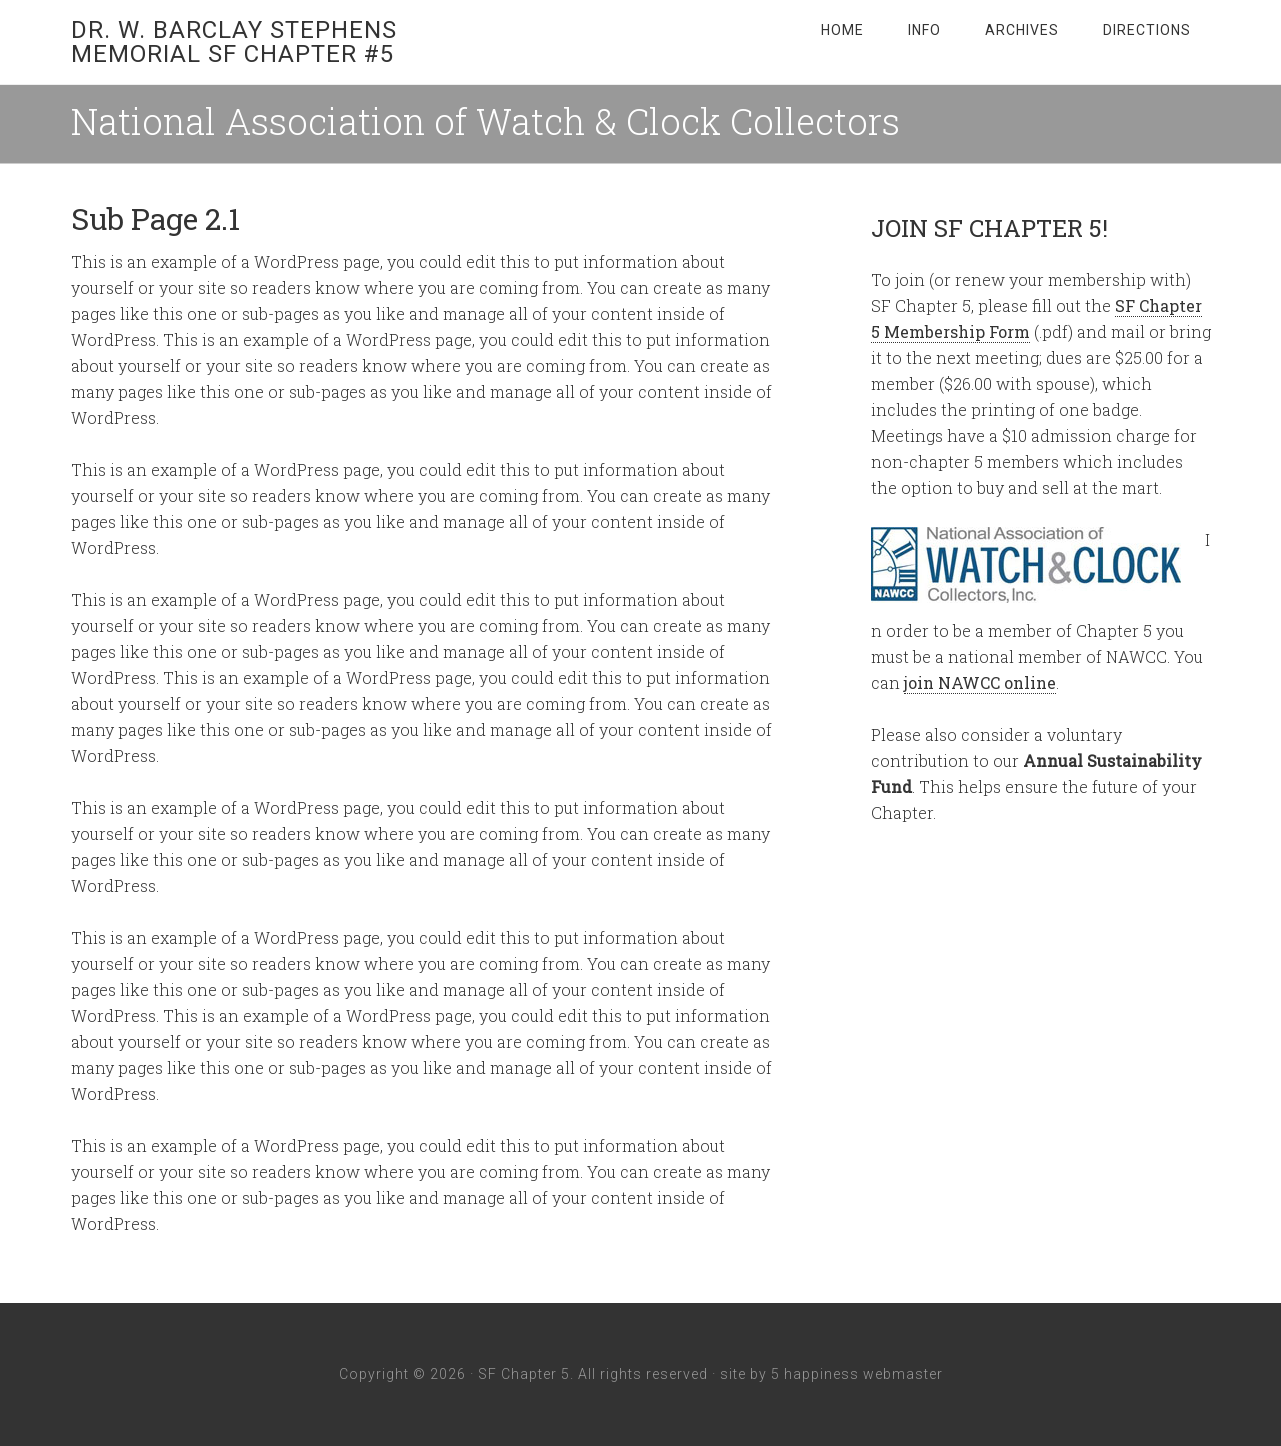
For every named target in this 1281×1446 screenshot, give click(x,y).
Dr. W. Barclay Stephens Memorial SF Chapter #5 (234, 42)
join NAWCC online (980, 682)
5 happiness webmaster (857, 1374)
